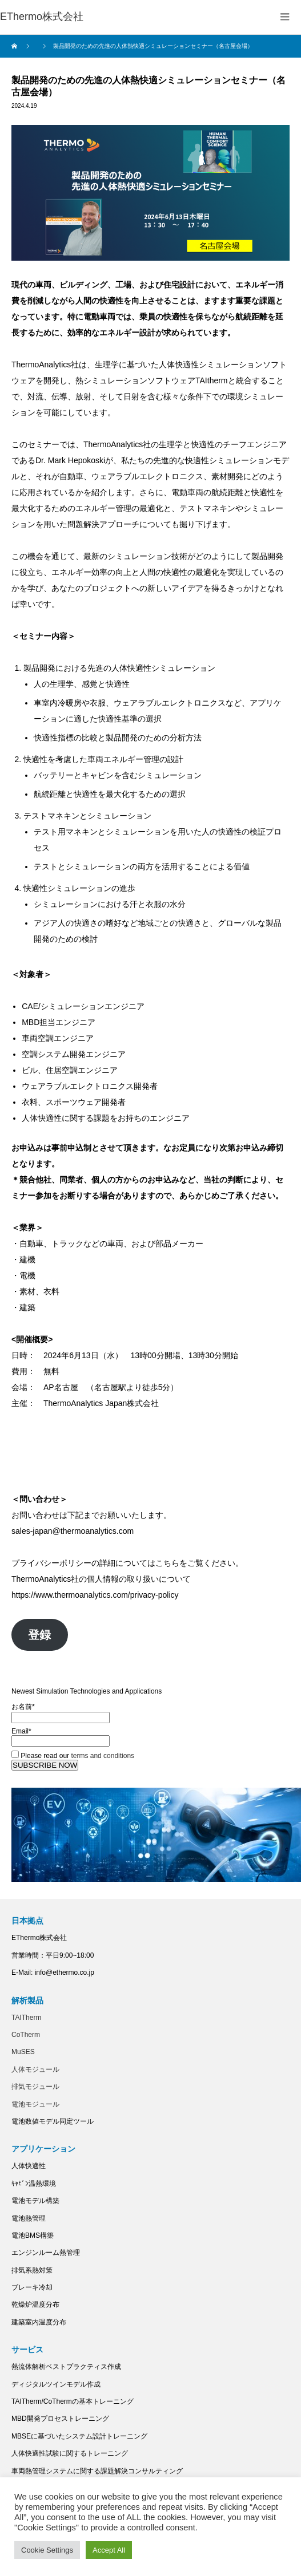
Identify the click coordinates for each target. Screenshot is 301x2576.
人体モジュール (35, 2069)
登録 (39, 1634)
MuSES (23, 2052)
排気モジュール (35, 2087)
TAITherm (26, 2018)
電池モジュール (35, 2104)
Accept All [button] (109, 2550)
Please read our (72, 1756)
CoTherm (25, 2035)
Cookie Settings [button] (47, 2550)
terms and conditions (102, 1756)
